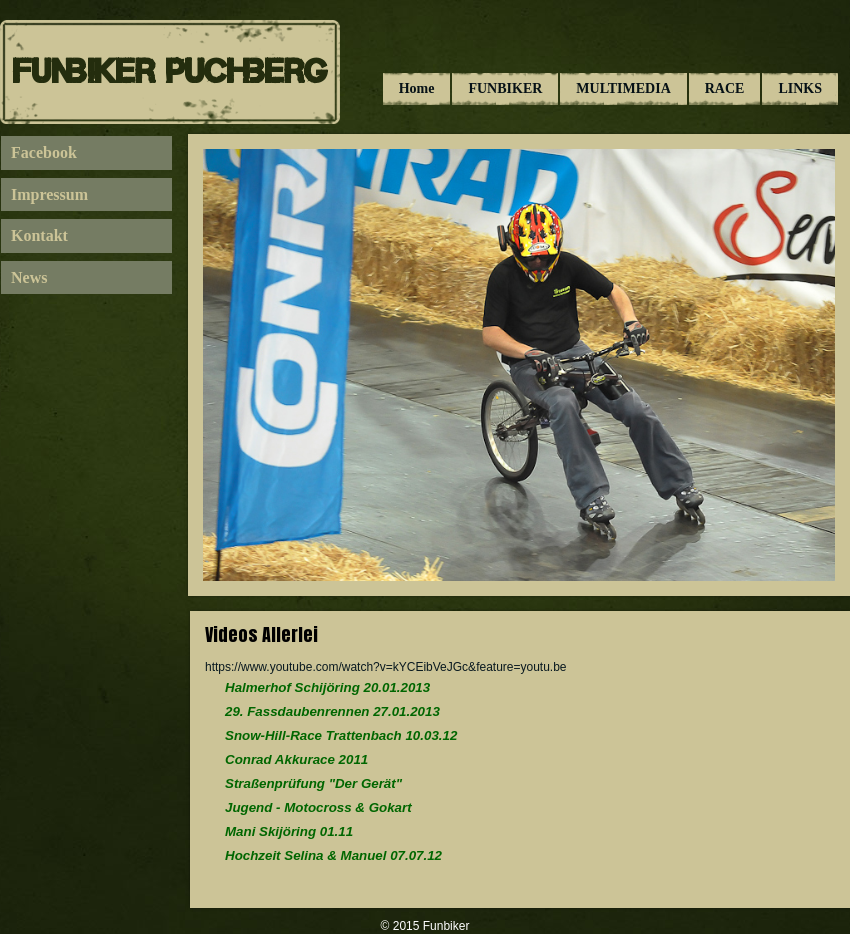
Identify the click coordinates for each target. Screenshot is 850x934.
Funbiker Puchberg (170, 71)
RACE (725, 88)
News (29, 277)
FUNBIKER (505, 88)
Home (417, 88)
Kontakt (39, 235)
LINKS (800, 88)
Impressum (49, 194)
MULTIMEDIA (623, 88)
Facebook (44, 152)
